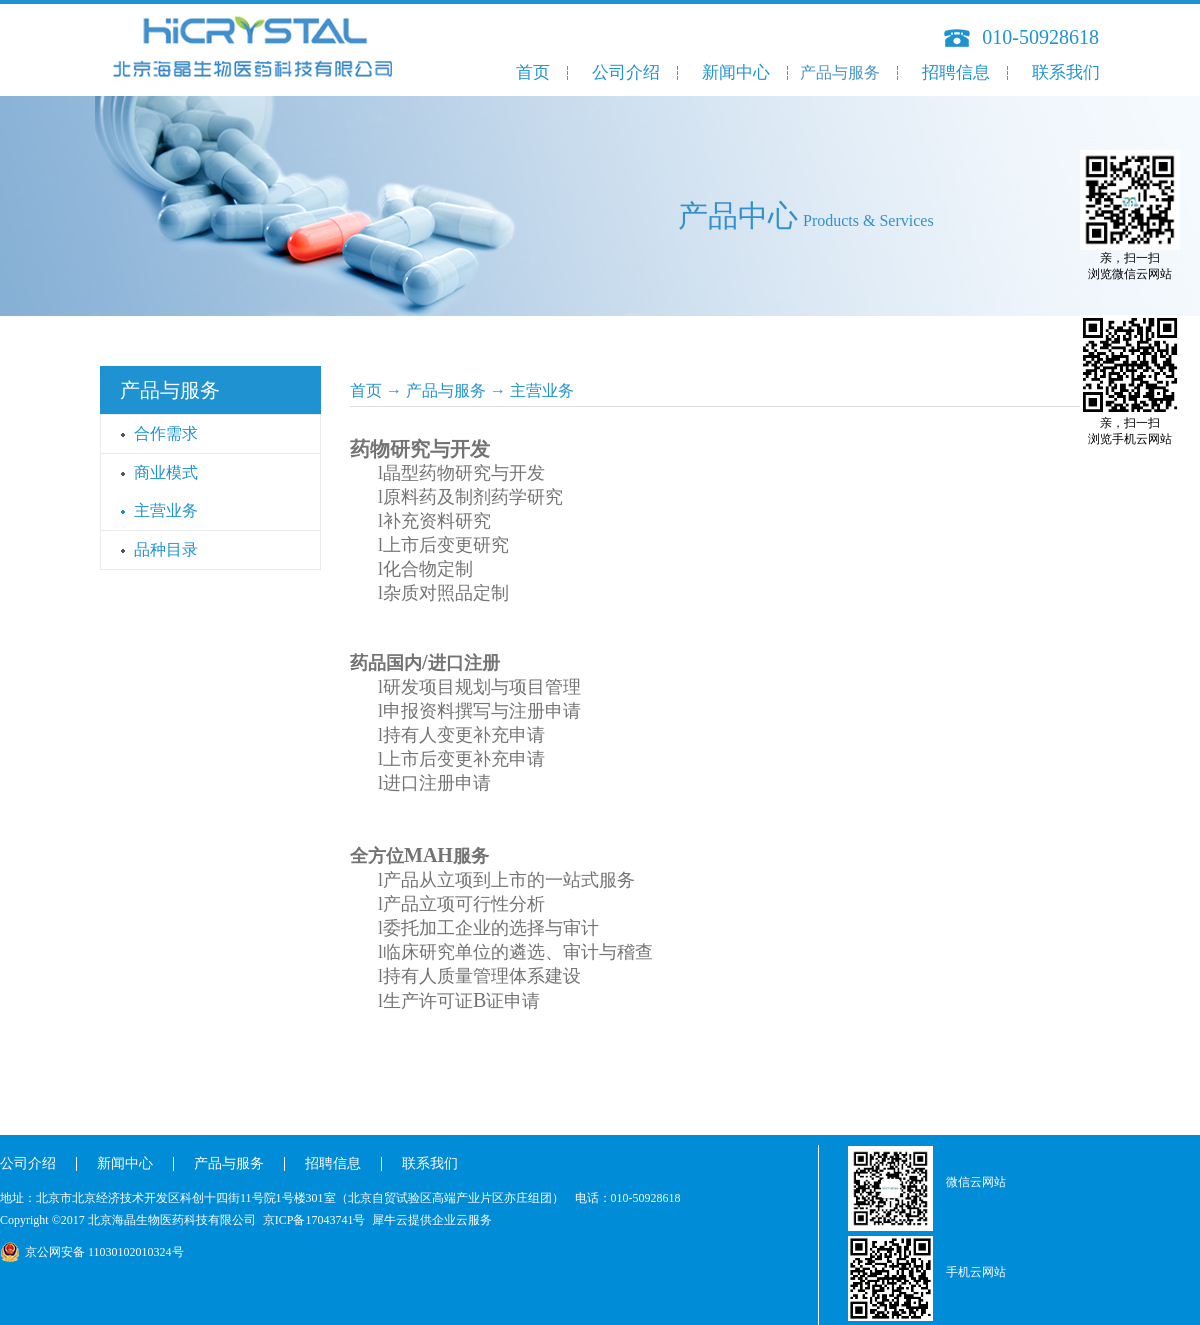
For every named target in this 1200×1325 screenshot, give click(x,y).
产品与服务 (446, 390)
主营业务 (542, 390)
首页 (533, 72)
